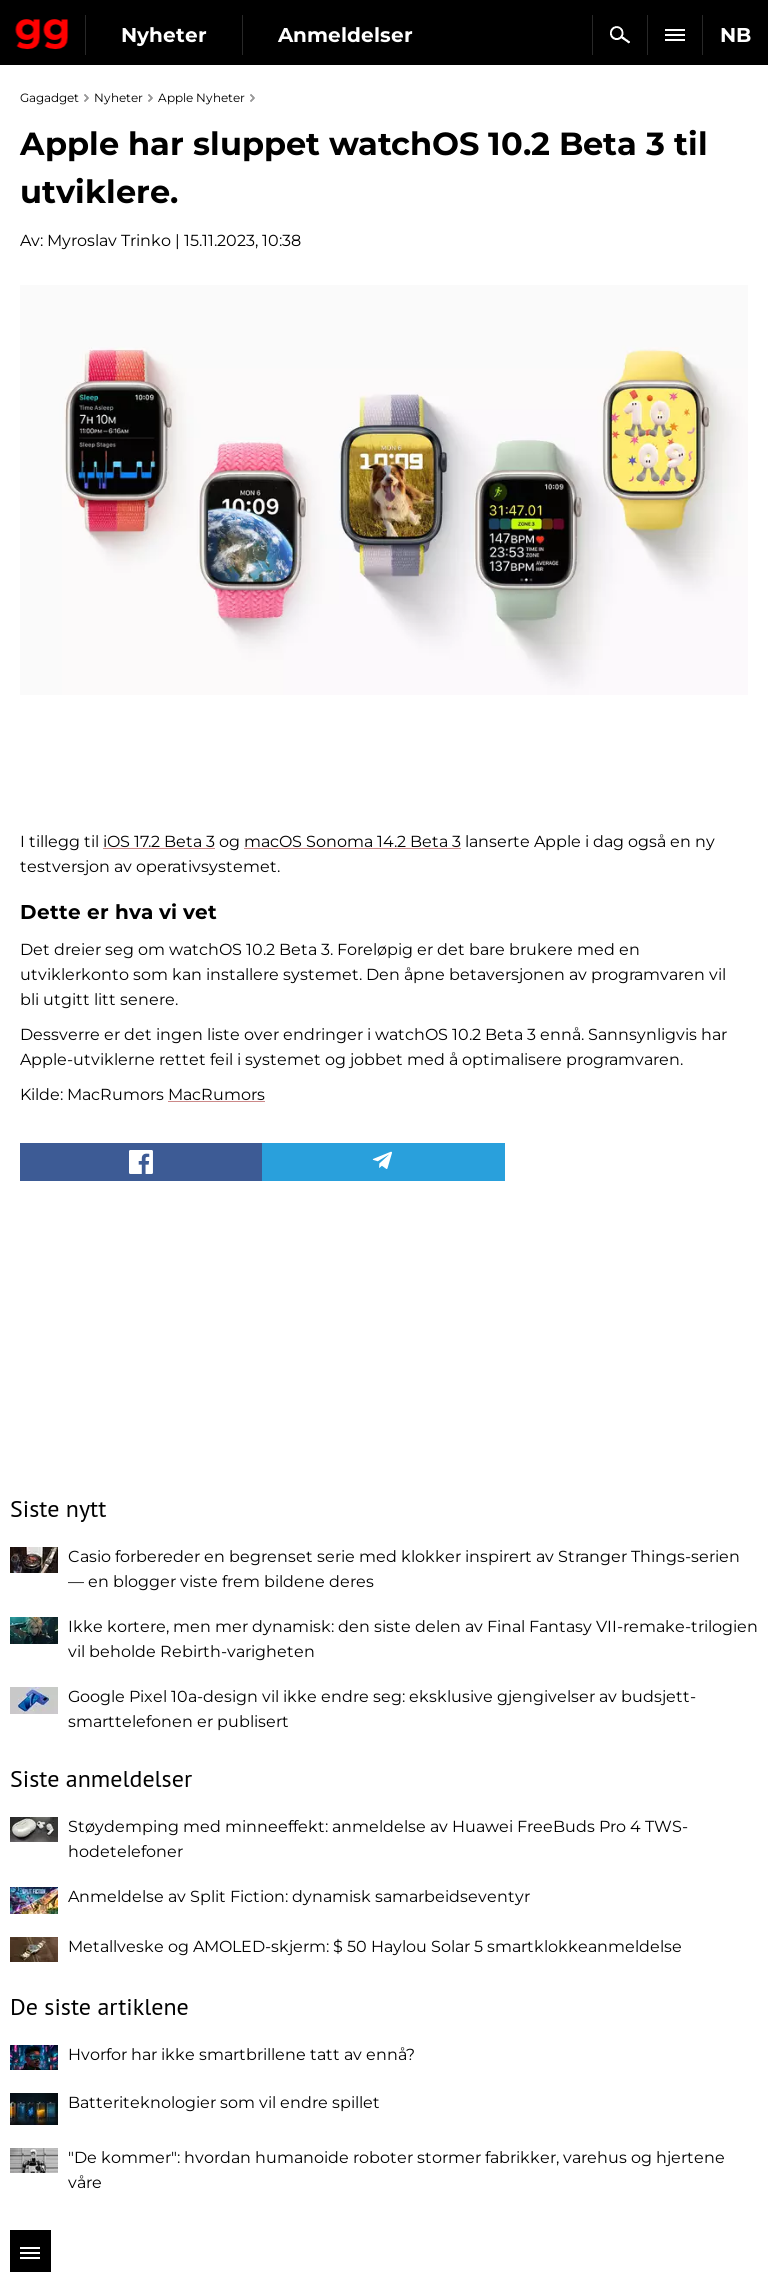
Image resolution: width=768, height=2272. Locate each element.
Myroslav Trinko (109, 240)
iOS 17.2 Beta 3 (159, 841)
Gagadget (42, 30)
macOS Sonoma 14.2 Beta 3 (352, 841)
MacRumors (216, 1094)
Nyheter (164, 35)
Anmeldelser (345, 35)
